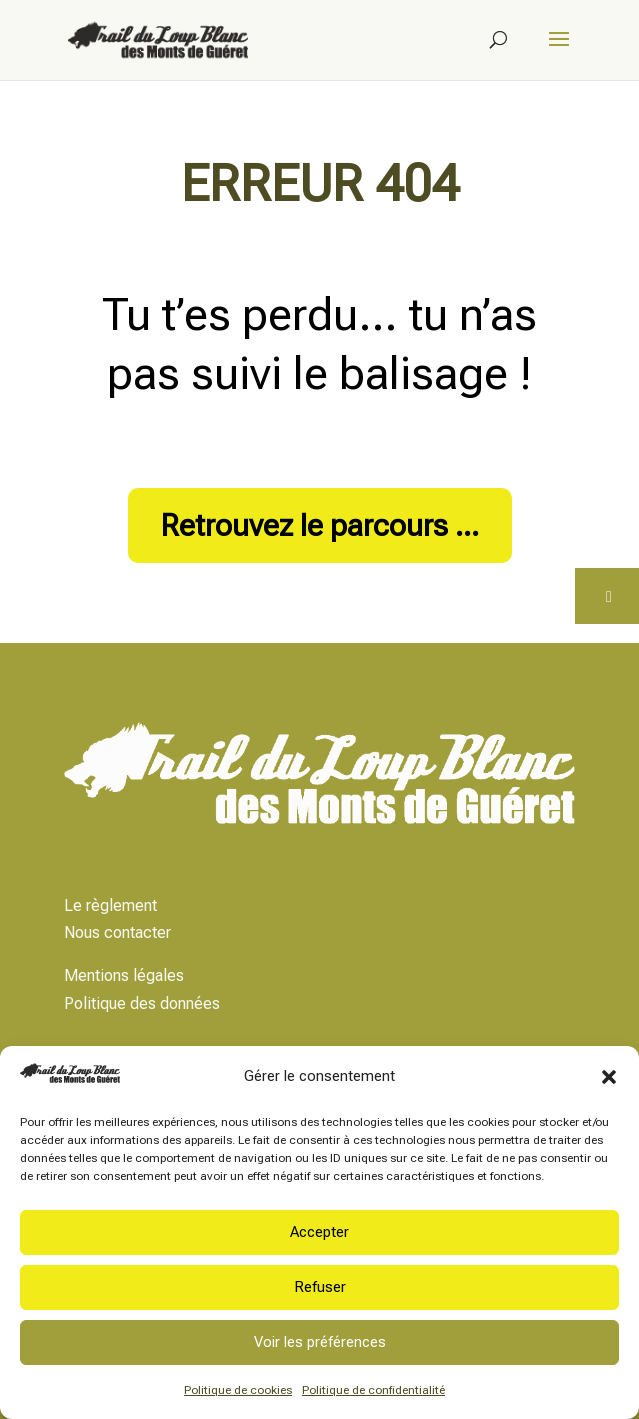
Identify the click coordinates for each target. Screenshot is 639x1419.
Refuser (320, 1287)
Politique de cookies (238, 1390)
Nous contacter (117, 932)
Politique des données (142, 1003)
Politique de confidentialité (373, 1390)
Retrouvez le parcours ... (320, 525)
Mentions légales (124, 975)
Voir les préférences (320, 1342)
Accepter (319, 1232)
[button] (609, 1077)
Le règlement (110, 905)
